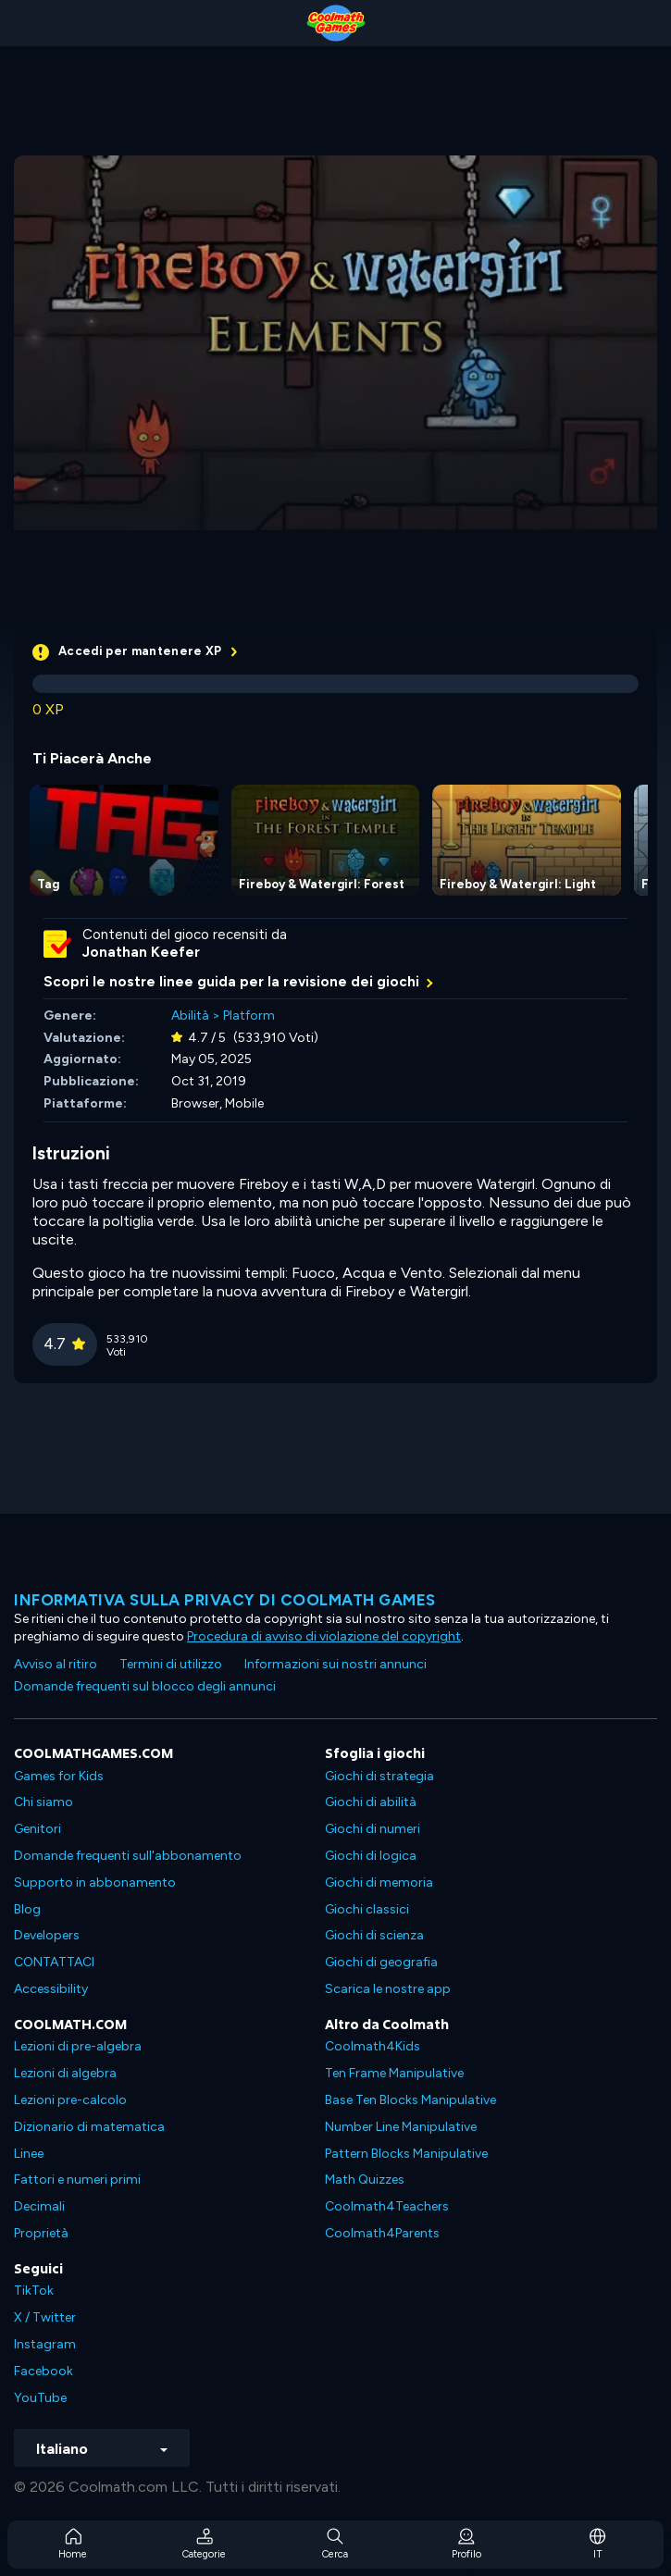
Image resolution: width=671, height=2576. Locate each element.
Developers (47, 1935)
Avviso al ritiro (55, 1664)
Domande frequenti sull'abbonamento (128, 1856)
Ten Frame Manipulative (394, 2073)
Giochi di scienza (374, 1935)
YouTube (40, 2398)
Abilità (190, 1015)
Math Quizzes (364, 2179)
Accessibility (51, 1989)
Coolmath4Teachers (387, 2206)
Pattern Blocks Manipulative (406, 2153)
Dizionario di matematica (89, 2127)
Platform (249, 1015)
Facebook (43, 2371)
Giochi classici (367, 1909)
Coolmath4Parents (382, 2233)
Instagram (45, 2344)
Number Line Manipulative (401, 2127)
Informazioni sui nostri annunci (335, 1664)
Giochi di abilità (370, 1802)
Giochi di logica (370, 1856)
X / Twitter (45, 2317)
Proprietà (41, 2233)
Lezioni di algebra (65, 2073)
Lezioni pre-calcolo (70, 2100)
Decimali (39, 2206)
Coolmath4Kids (372, 2046)
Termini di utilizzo (170, 1664)
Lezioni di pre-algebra (78, 2046)
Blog (27, 1909)
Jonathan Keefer (141, 952)
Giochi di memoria (379, 1882)
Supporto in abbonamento (95, 1882)
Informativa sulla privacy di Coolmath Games (225, 1600)
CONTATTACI (54, 1962)
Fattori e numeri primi (77, 2179)
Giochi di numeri (372, 1829)
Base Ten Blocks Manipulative (410, 2100)
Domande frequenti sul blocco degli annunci (145, 1686)
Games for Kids (59, 1776)
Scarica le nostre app (388, 1989)
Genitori (37, 1829)
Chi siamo (43, 1802)
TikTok (34, 2290)
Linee (28, 2153)
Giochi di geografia (381, 1962)
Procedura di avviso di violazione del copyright (324, 1636)
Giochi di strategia (379, 1776)
